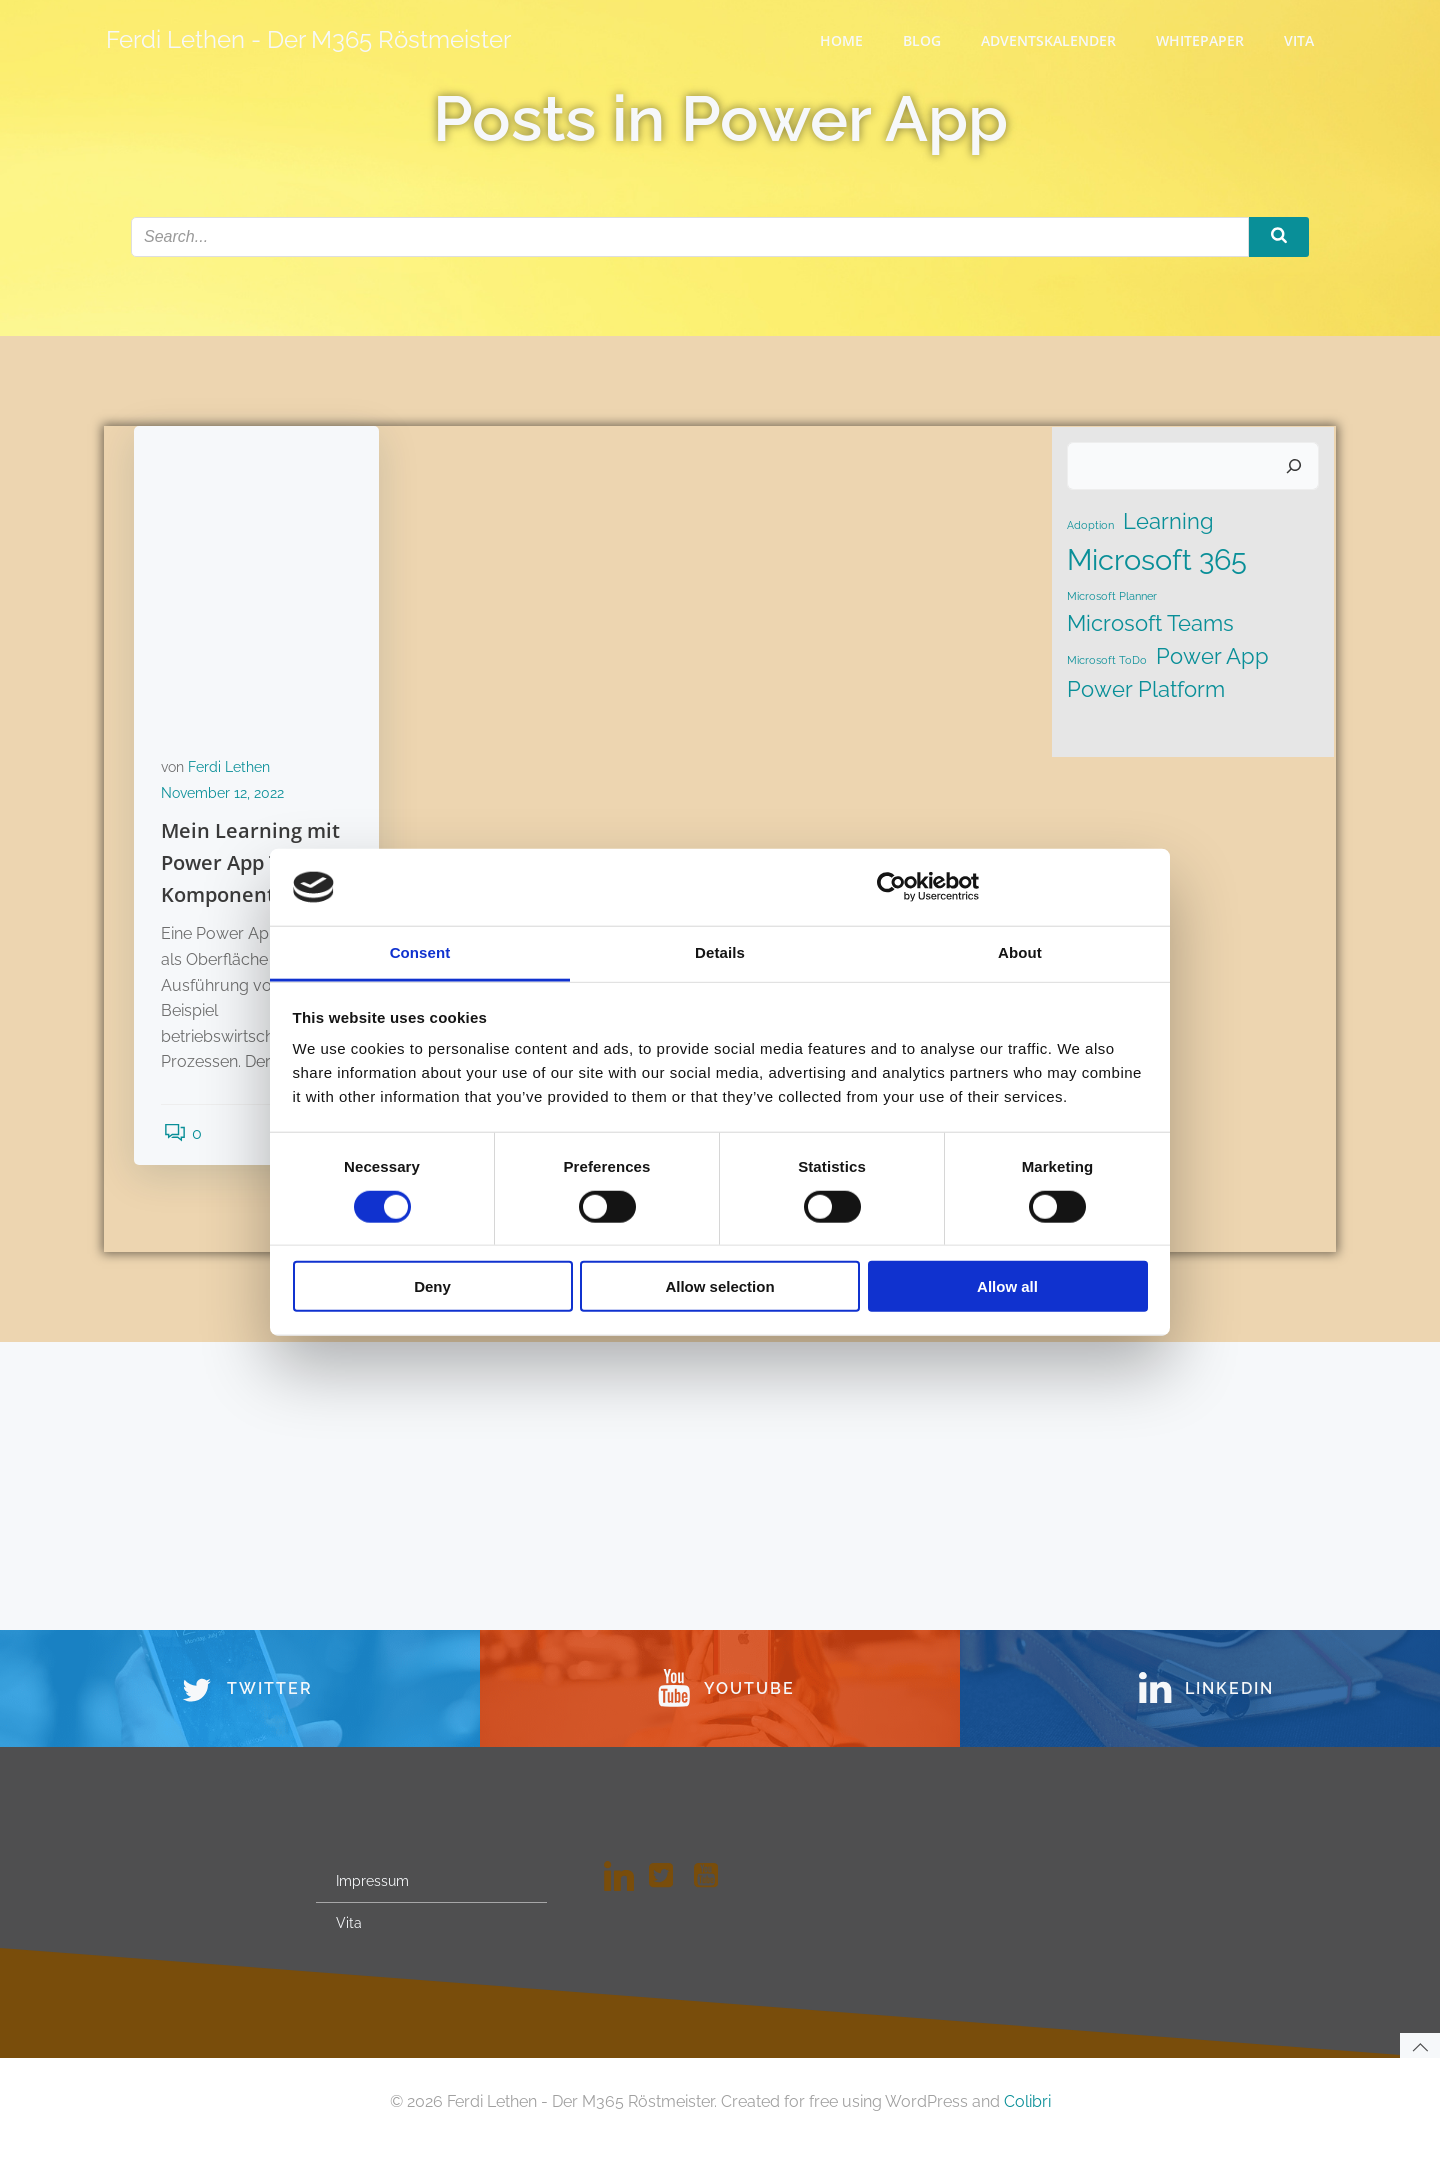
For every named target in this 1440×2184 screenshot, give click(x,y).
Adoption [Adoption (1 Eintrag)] (1089, 528)
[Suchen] (1296, 470)
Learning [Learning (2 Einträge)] (1167, 524)
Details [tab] (720, 952)
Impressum (374, 1913)
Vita (1301, 40)
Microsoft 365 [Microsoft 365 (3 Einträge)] (1156, 562)
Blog (924, 40)
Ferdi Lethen (232, 774)
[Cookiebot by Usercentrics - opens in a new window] (891, 887)
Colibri (1027, 2139)
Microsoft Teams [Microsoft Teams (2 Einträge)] (1149, 627)
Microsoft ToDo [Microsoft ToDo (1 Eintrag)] (1106, 663)
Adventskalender (1050, 40)
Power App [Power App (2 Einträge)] (1211, 659)
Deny (432, 1286)
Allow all (1007, 1286)
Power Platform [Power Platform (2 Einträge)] (1145, 692)
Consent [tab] (420, 952)
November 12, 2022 (225, 799)
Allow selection (719, 1286)
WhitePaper (1202, 40)
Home (843, 40)
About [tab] (1020, 952)
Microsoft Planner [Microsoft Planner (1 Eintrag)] (1111, 599)
